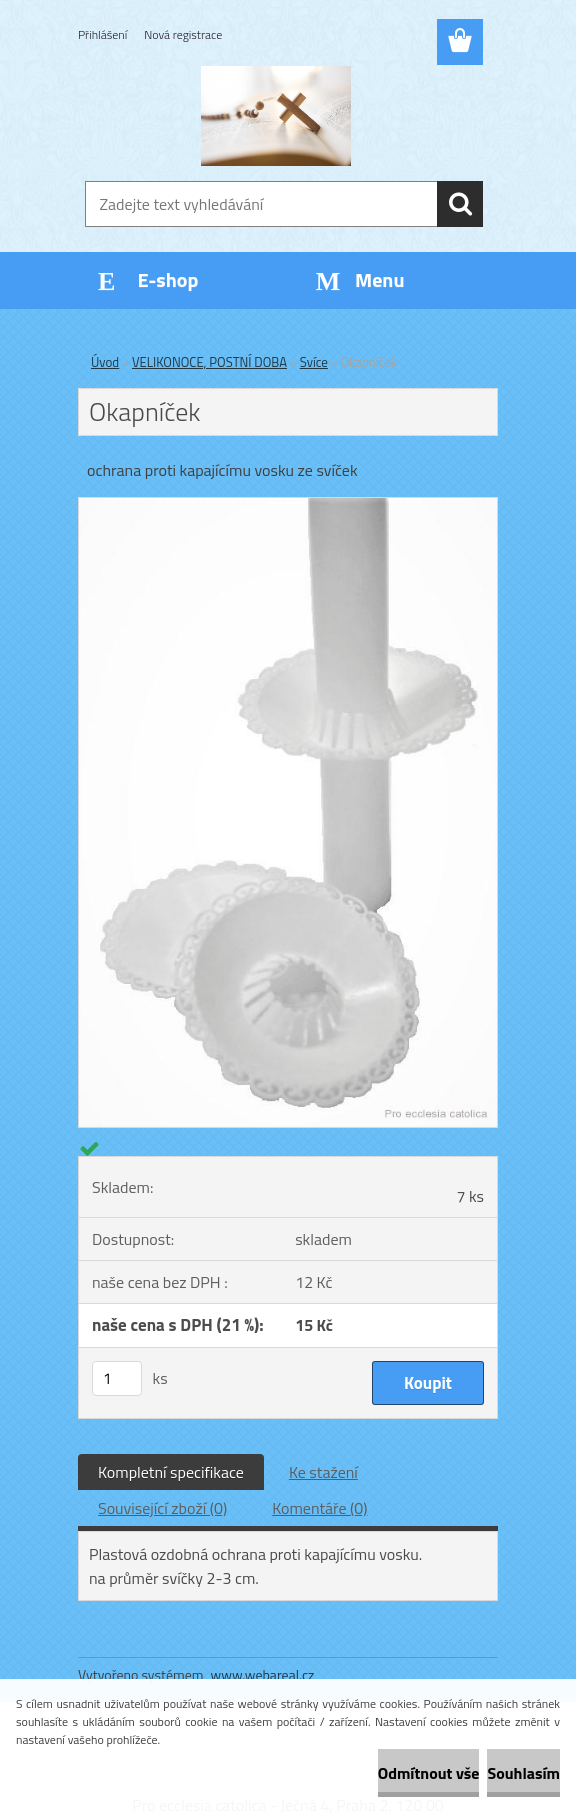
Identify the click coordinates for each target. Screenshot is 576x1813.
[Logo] (275, 116)
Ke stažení (323, 1472)
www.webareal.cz (263, 1674)
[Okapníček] (288, 506)
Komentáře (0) (319, 1508)
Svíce (314, 362)
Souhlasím (523, 1773)
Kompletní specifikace (171, 1472)
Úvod (105, 362)
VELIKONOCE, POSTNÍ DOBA (209, 362)
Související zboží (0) (162, 1508)
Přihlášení (102, 34)
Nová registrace (183, 34)
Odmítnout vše (429, 1773)
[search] (460, 204)
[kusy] (117, 1378)
